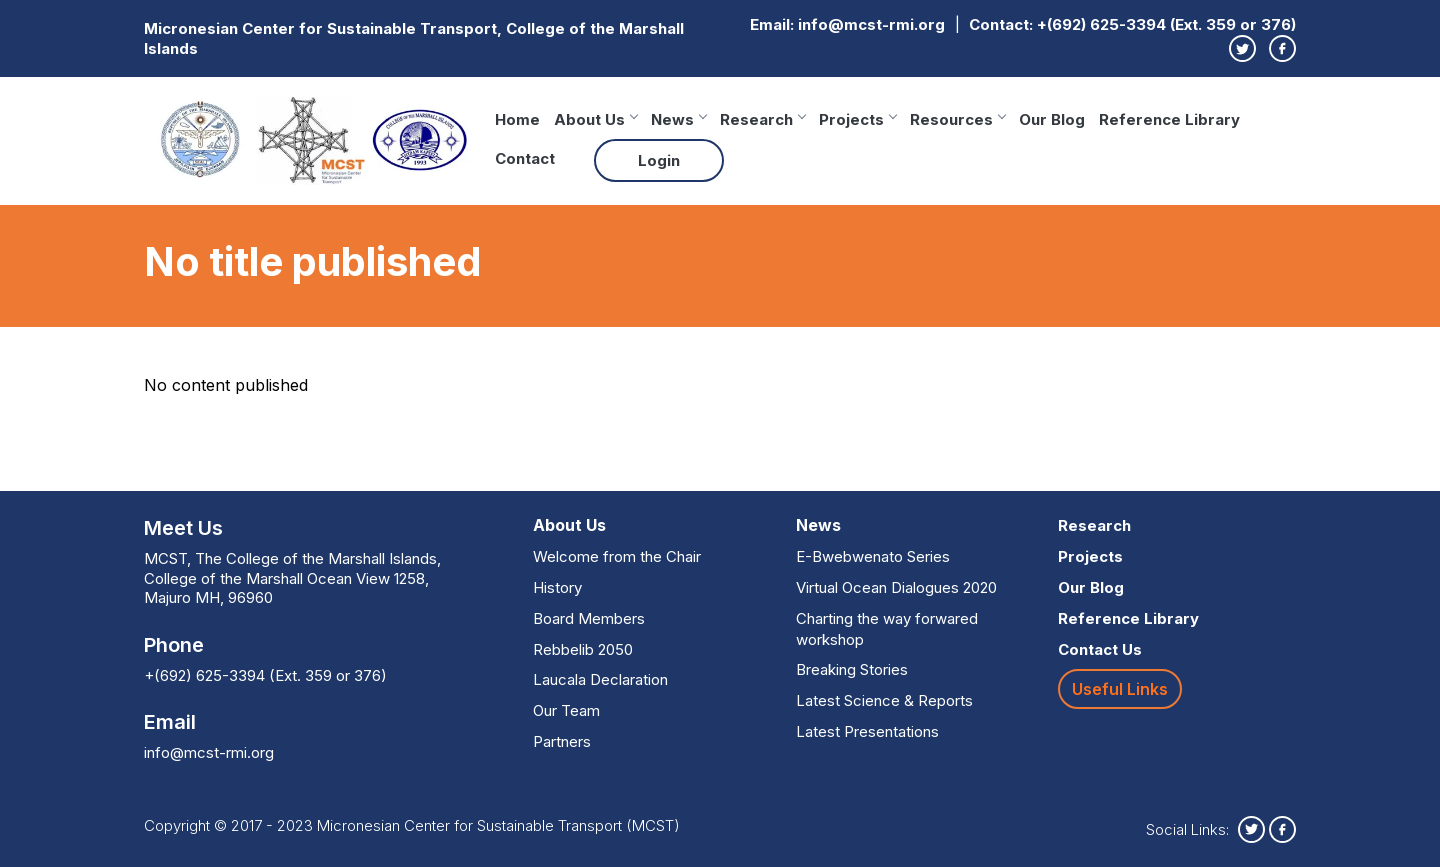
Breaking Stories (852, 669)
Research (762, 119)
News (678, 119)
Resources (957, 119)
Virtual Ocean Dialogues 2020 (896, 587)
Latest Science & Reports (884, 700)
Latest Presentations (867, 731)
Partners (562, 741)
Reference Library (1169, 119)
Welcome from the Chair (617, 556)
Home (517, 119)
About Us (595, 119)
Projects (857, 119)
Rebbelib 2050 (583, 649)
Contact (525, 158)
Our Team (566, 710)
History (557, 587)
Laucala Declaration (600, 679)
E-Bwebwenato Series (873, 556)
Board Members (589, 618)
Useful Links (1120, 689)
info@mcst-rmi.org (871, 24)
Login (659, 160)
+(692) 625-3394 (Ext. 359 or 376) (1166, 24)
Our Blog (1052, 119)
